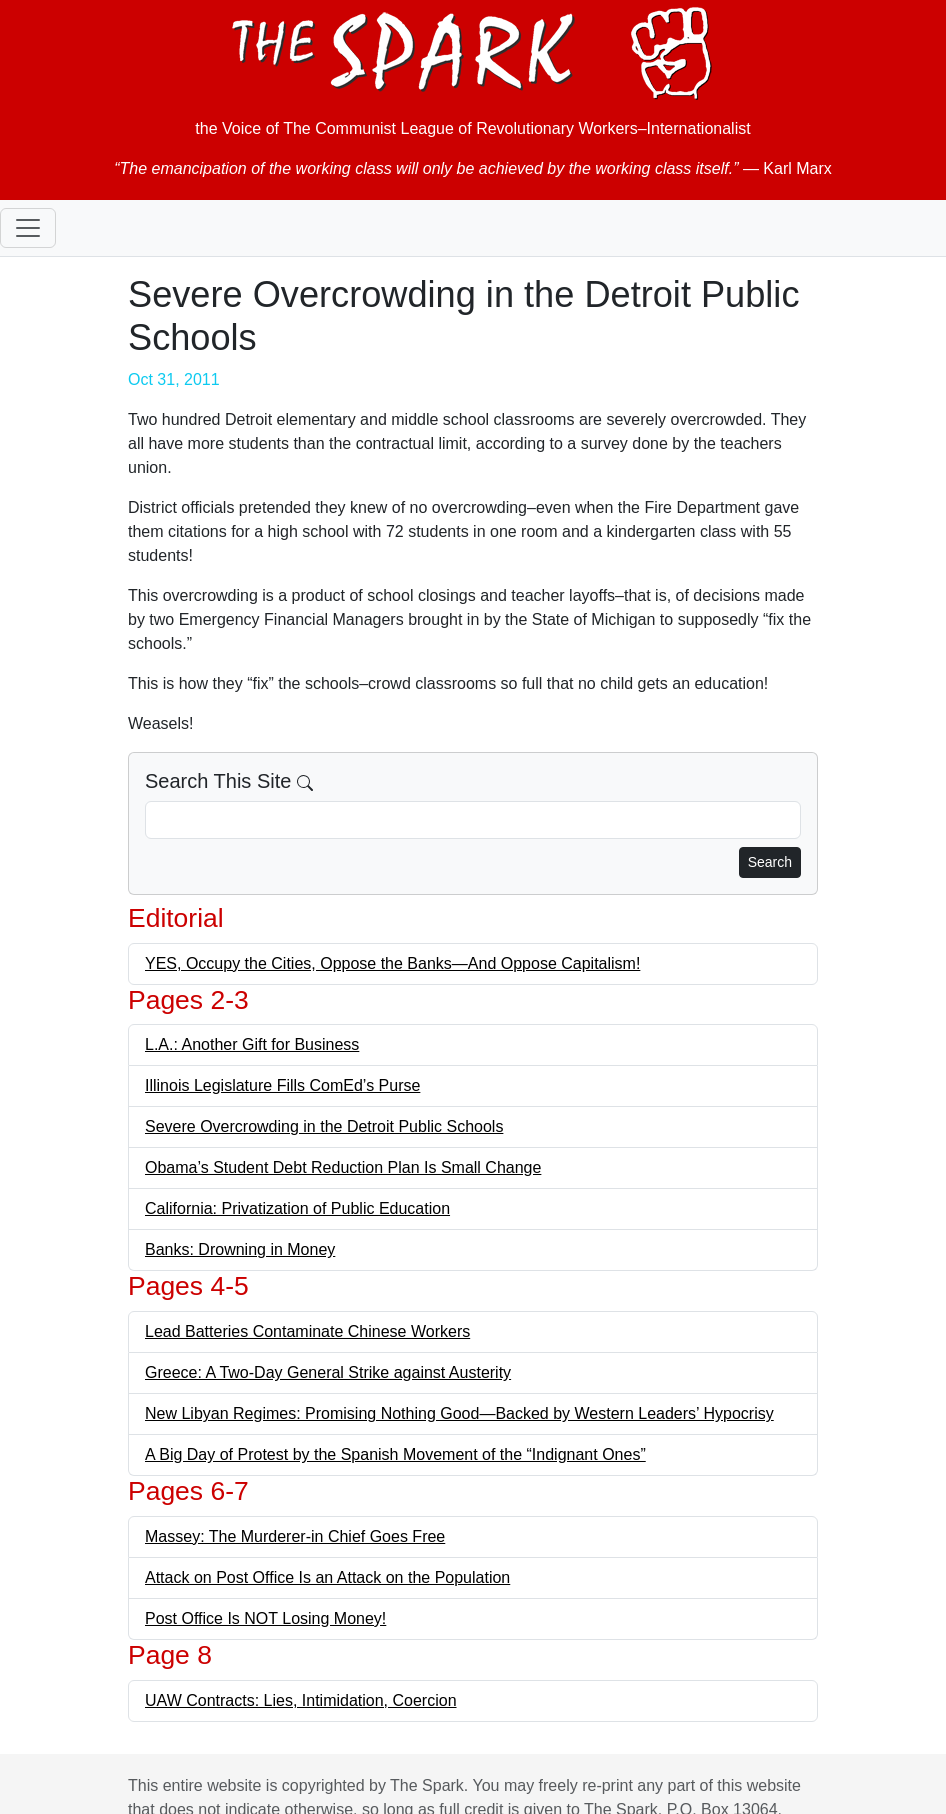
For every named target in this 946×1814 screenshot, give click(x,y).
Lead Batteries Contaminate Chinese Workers (307, 1331)
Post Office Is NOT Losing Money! (265, 1618)
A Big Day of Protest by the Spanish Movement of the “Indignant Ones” (395, 1454)
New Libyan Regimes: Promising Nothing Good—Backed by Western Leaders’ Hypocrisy (459, 1413)
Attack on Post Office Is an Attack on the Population (327, 1577)
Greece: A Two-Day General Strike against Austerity (328, 1372)
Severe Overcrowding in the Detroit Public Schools (324, 1126)
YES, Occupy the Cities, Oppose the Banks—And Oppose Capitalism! (392, 963)
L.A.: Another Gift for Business (252, 1044)
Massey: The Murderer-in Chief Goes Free (295, 1536)
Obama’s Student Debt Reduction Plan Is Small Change (343, 1167)
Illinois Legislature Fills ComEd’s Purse (282, 1085)
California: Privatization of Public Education (297, 1208)
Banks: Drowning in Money (240, 1249)
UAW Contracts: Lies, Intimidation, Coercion (301, 1700)
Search (770, 862)
